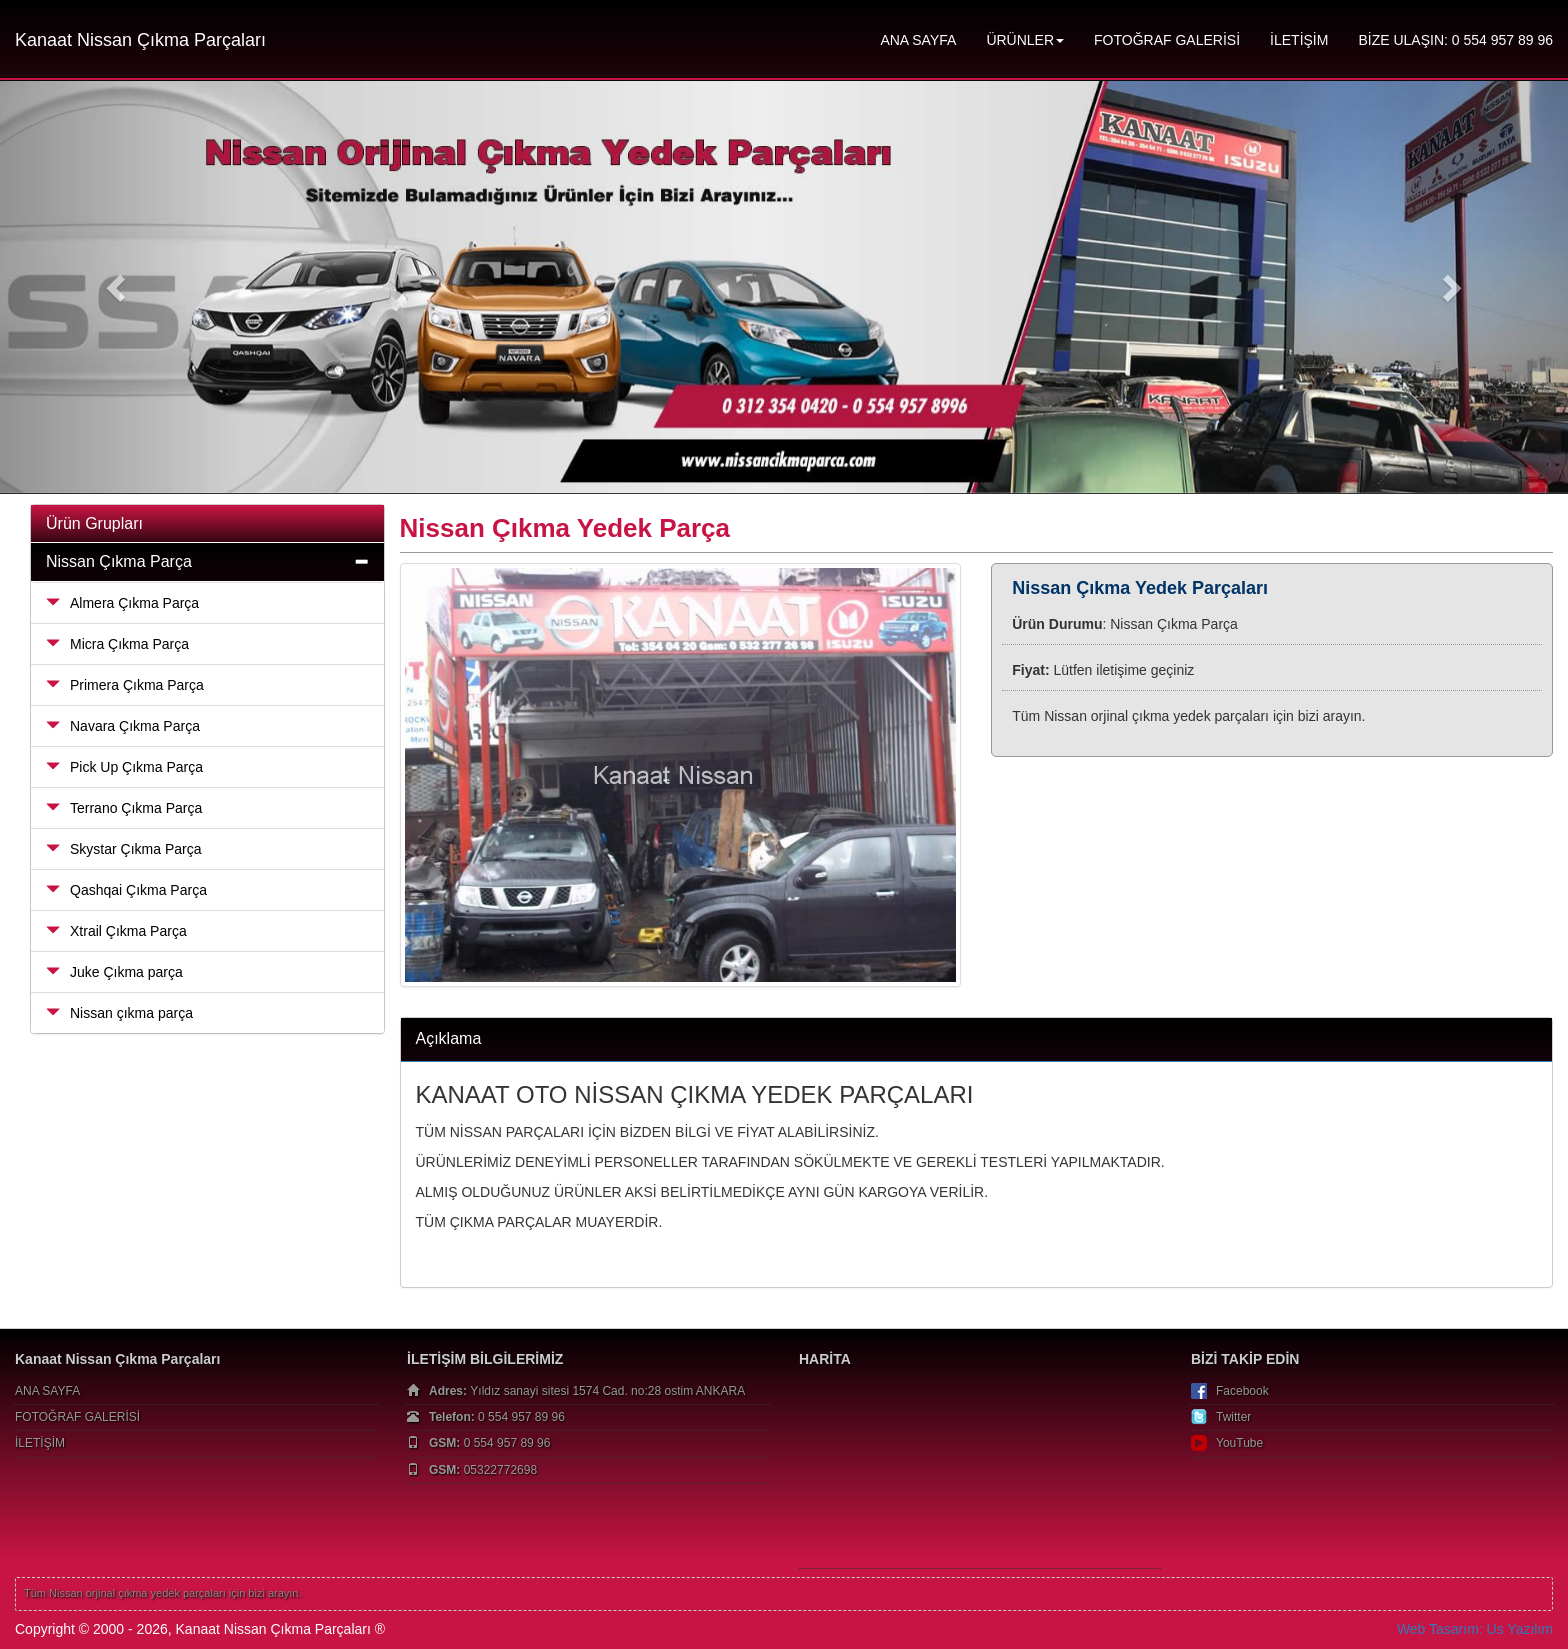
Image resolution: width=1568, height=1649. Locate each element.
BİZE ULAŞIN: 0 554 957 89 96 (1455, 40)
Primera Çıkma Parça (125, 685)
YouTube (1239, 1443)
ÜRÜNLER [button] (1025, 40)
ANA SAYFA (918, 40)
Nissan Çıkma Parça (119, 561)
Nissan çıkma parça (119, 1013)
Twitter (1233, 1417)
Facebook (1242, 1391)
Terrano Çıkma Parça (124, 808)
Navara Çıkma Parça (123, 726)
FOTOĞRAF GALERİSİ (1167, 40)
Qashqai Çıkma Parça (126, 890)
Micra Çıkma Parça (117, 644)
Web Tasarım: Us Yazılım (1475, 1629)
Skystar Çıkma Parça (123, 849)
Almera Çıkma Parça (122, 603)
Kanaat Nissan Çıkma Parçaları (140, 40)
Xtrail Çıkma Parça (116, 931)
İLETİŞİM (1299, 40)
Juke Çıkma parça (114, 972)
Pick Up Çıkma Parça (124, 767)
